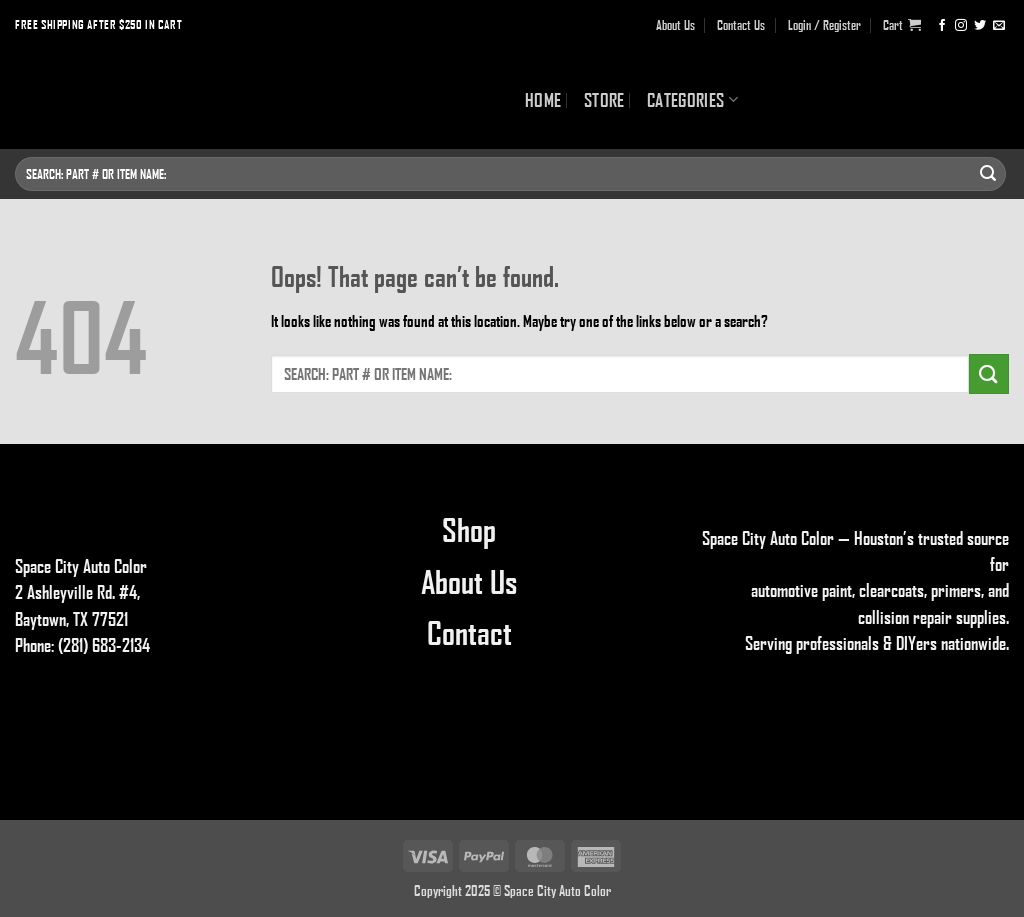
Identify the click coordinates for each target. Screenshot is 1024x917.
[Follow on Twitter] (980, 25)
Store (604, 100)
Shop (469, 529)
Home (543, 100)
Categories (692, 100)
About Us (675, 25)
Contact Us (741, 25)
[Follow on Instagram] (961, 25)
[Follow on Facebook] (942, 25)
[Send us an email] (999, 25)
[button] (902, 25)
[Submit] (988, 174)
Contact (469, 632)
